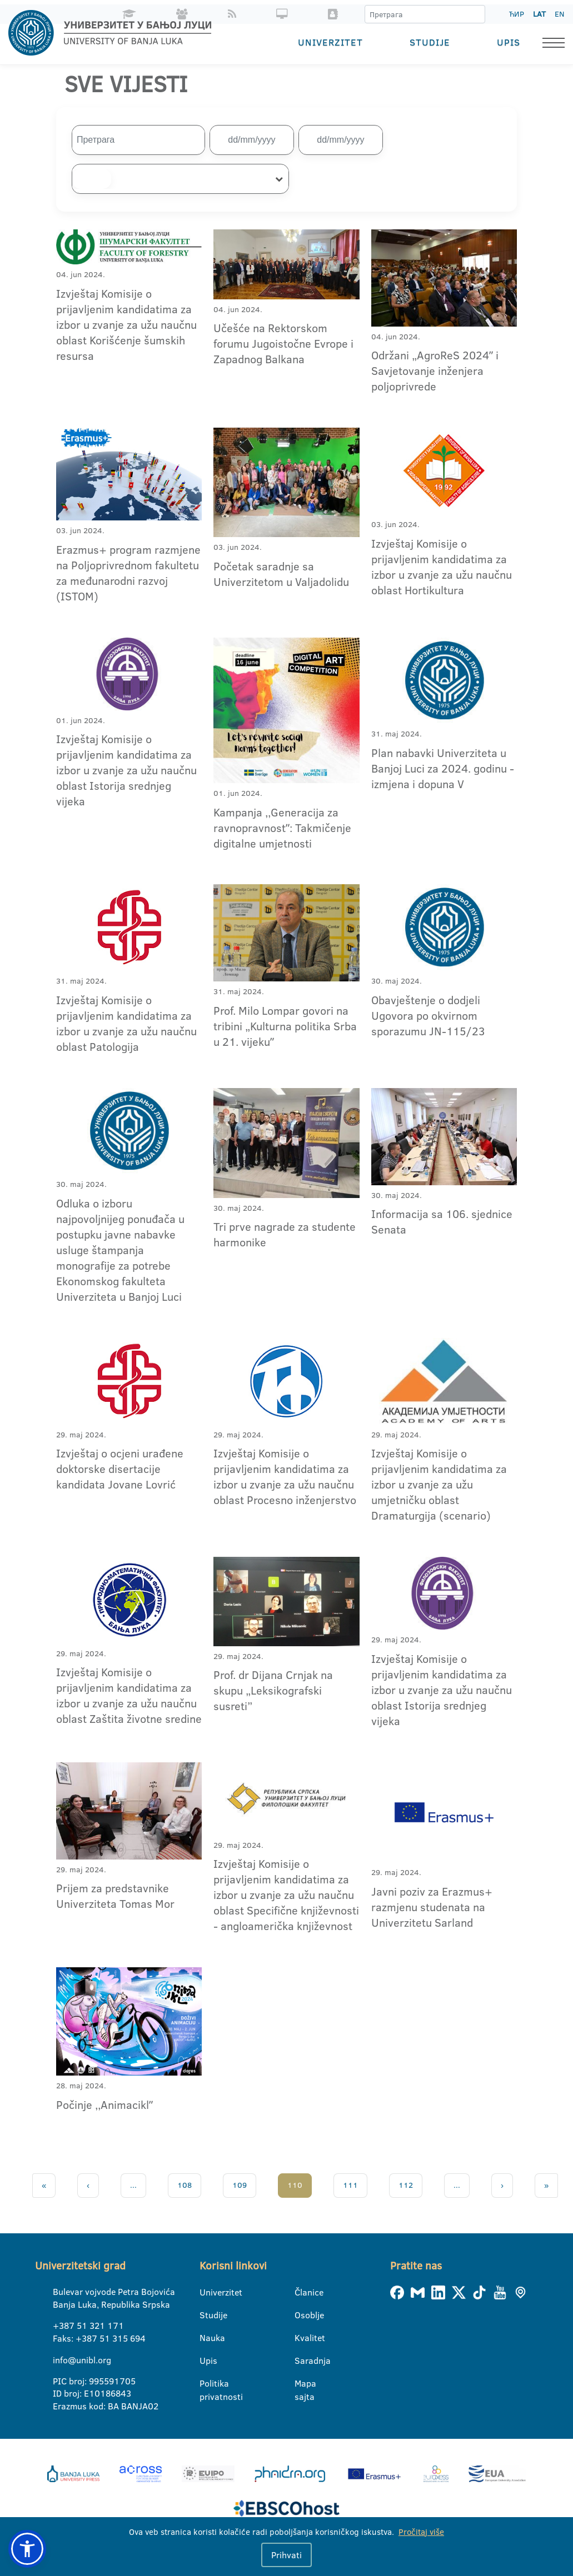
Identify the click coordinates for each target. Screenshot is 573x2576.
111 (350, 2185)
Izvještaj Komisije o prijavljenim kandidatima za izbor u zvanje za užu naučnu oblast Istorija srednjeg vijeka (126, 770)
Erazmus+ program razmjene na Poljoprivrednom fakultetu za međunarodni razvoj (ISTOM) (128, 572)
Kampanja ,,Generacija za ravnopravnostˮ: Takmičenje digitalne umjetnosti (282, 827)
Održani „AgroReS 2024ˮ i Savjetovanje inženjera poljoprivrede (435, 370)
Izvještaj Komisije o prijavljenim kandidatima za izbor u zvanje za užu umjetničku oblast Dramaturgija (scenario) (439, 1484)
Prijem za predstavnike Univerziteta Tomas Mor (115, 1895)
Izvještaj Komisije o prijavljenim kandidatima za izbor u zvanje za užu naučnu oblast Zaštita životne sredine (129, 1695)
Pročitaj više (421, 2532)
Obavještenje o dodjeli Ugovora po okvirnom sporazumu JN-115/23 (428, 1015)
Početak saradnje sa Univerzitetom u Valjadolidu (281, 573)
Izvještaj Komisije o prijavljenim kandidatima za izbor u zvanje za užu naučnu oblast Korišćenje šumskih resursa (126, 324)
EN (559, 13)
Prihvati (286, 2555)
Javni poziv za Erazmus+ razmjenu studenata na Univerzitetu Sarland (431, 1906)
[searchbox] (91, 179)
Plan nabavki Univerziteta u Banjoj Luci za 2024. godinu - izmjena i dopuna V (442, 768)
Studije (430, 42)
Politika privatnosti (206, 2383)
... (133, 2185)
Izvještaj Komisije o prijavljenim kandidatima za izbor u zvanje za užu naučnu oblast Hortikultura (441, 566)
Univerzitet (330, 42)
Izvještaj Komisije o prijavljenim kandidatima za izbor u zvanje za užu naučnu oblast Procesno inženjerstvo (284, 1476)
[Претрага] (476, 14)
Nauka (206, 2338)
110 (294, 2185)
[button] (27, 2549)
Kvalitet (301, 2338)
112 (405, 2185)
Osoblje (301, 2315)
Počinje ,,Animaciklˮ (104, 2104)
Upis (508, 42)
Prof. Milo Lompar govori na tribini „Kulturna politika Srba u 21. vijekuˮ (285, 1026)
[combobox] (180, 179)
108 (184, 2185)
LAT (539, 13)
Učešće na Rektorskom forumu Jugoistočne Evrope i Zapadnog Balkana (283, 343)
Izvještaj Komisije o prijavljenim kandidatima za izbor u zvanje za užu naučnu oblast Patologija (126, 1023)
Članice (301, 2292)
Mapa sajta (301, 2383)
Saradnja (301, 2360)
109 (239, 2185)
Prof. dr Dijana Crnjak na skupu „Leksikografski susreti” (273, 1690)
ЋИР (516, 13)
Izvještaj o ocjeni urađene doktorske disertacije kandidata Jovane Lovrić (119, 1468)
